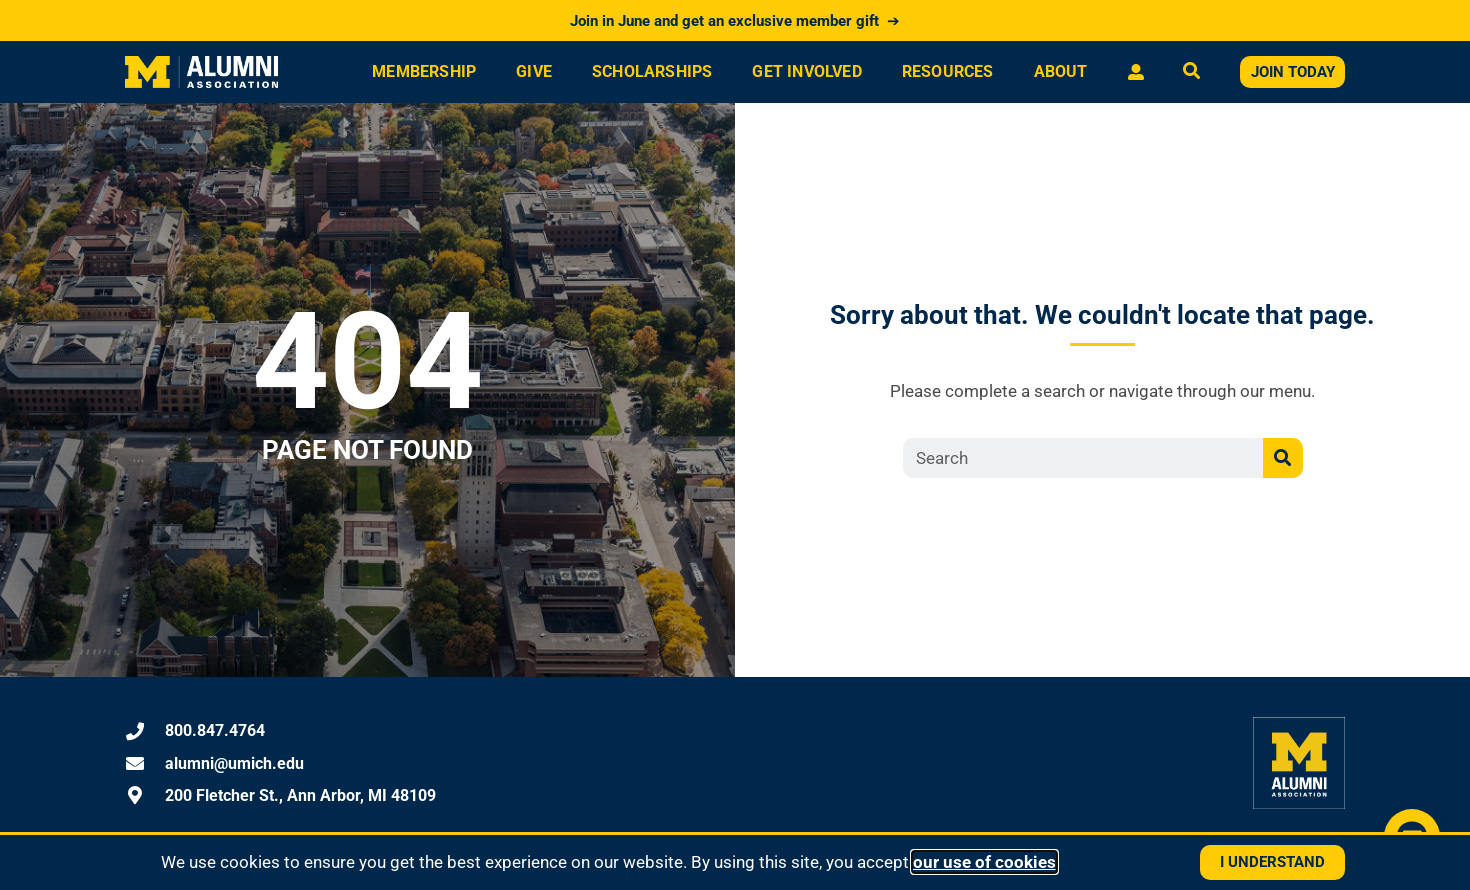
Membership (424, 71)
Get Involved (806, 71)
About (1061, 71)
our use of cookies (984, 862)
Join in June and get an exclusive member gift (735, 21)
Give (534, 71)
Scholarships (652, 71)
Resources (948, 71)
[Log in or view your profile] (1135, 72)
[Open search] (1191, 72)
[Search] (1283, 458)
